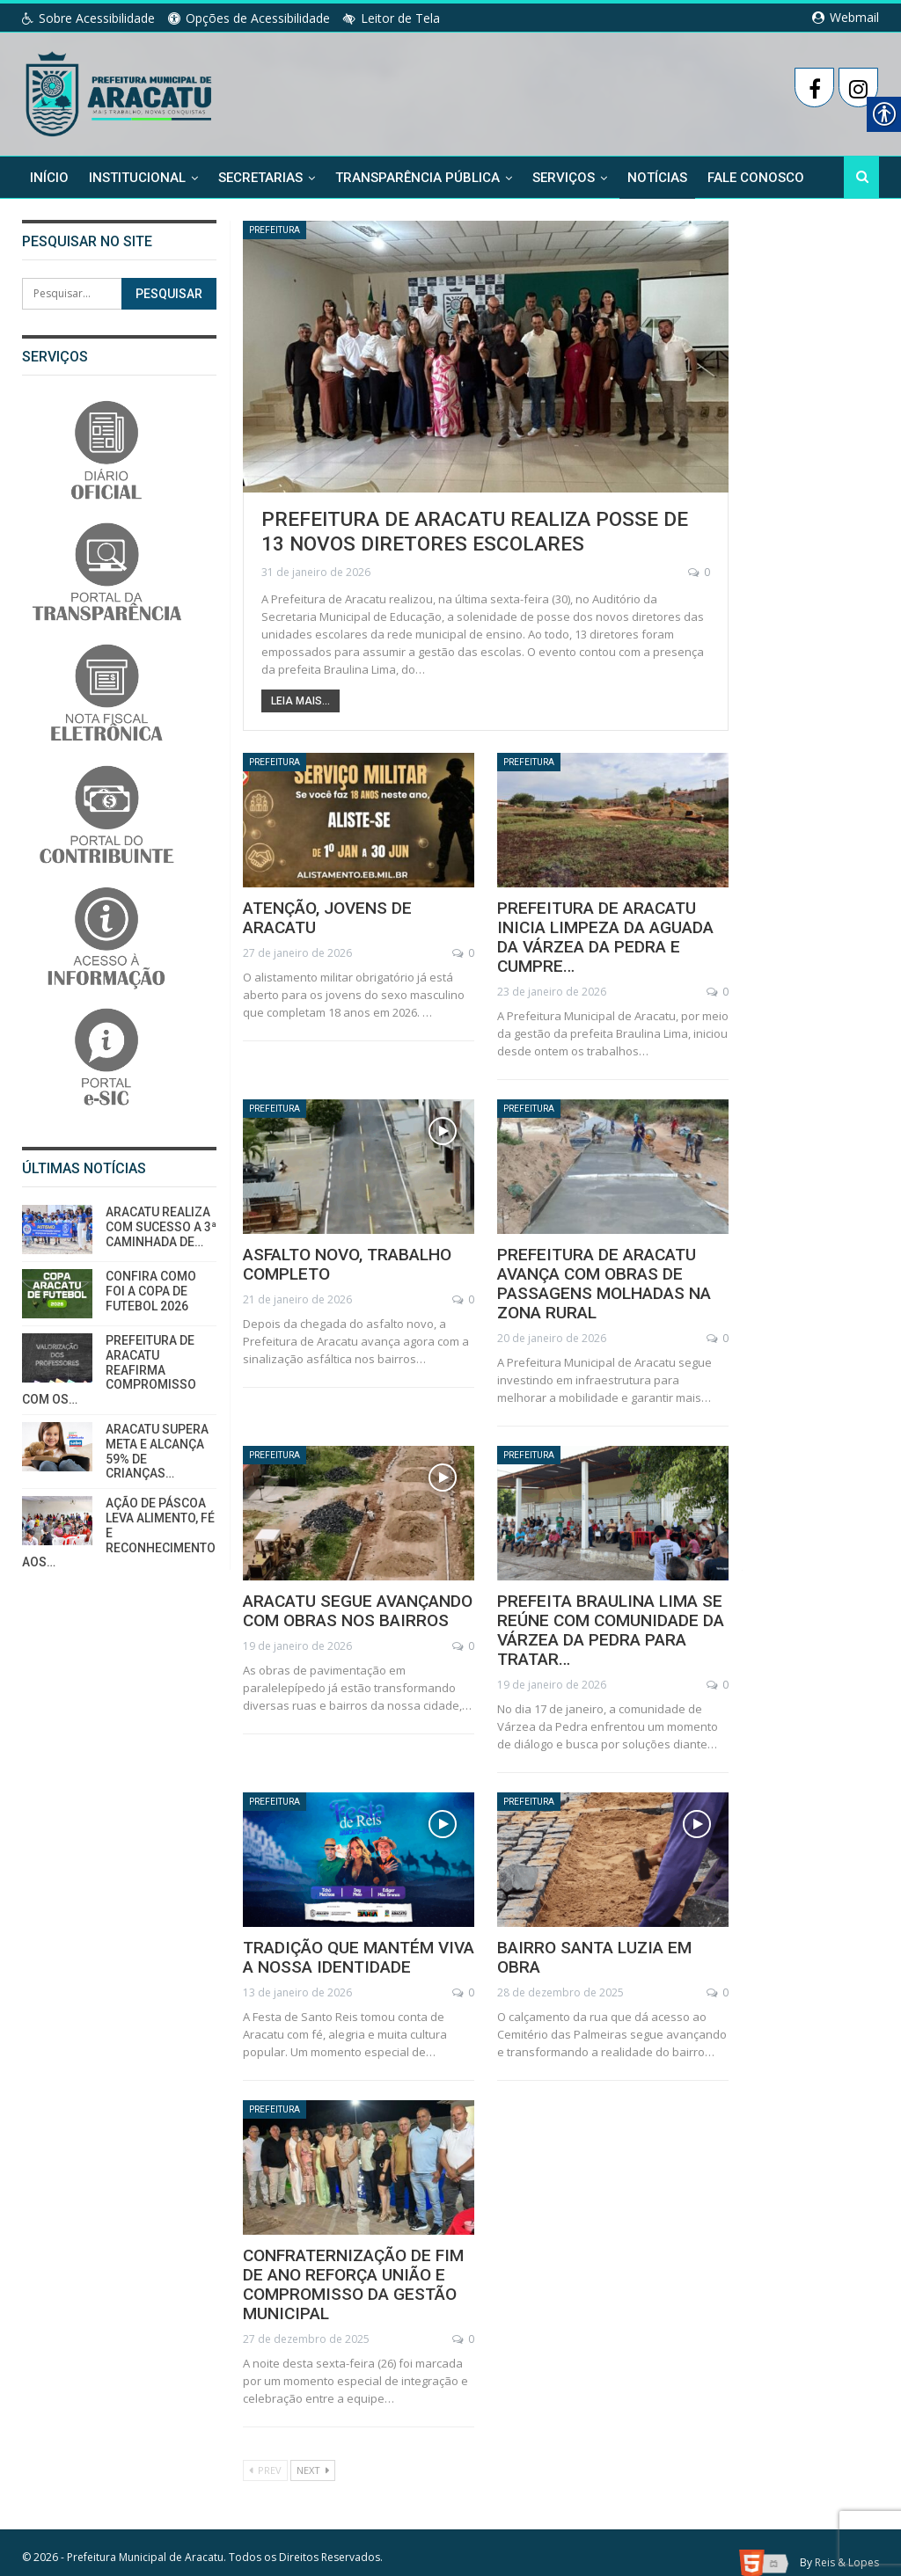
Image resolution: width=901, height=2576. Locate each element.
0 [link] (699, 570)
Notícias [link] (657, 178)
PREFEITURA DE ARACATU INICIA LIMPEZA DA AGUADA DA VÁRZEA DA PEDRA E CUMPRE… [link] (612, 926)
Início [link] (49, 178)
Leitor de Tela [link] (391, 18)
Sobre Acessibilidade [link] (88, 18)
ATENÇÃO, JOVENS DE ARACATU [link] (356, 907)
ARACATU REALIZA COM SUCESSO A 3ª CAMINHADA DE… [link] (161, 1227)
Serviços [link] (563, 178)
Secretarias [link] (260, 178)
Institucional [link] (137, 178)
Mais (723, 178)
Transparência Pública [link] (417, 178)
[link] (120, 90)
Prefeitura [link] (279, 231)
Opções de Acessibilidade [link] (249, 18)
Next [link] (313, 2449)
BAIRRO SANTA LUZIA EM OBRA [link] (605, 1927)
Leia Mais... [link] (300, 699)
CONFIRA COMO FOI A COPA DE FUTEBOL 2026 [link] (151, 1291)
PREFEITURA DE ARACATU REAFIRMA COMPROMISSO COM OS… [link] (109, 1369)
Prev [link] (265, 2449)
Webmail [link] (845, 17)
